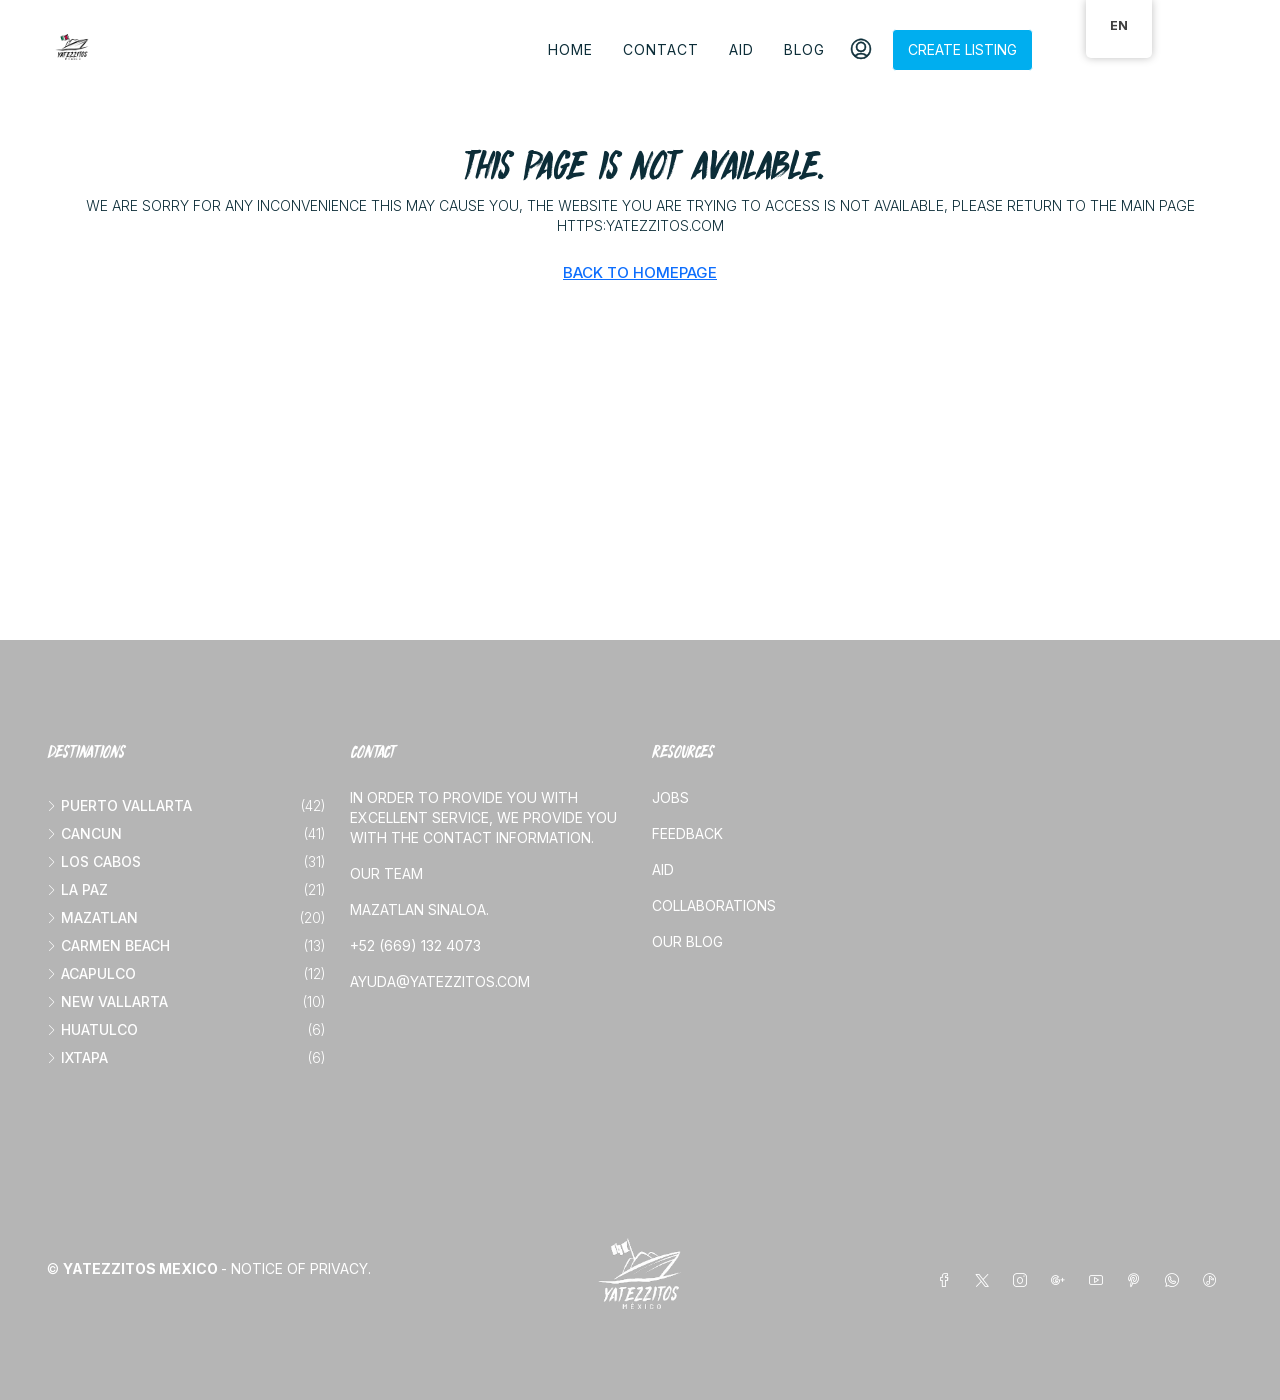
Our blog (687, 941)
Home (570, 49)
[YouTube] (1100, 1280)
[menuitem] (861, 50)
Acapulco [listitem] (91, 973)
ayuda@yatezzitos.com (440, 981)
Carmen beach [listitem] (108, 945)
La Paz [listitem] (77, 889)
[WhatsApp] (1176, 1280)
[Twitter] (986, 1280)
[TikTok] (1214, 1280)
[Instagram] (1024, 1280)
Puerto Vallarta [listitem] (119, 805)
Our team (386, 873)
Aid (741, 49)
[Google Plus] (1062, 1280)
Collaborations (714, 905)
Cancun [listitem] (84, 833)
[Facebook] (948, 1280)
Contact (661, 49)
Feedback (687, 833)
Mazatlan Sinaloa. (419, 909)
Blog (804, 49)
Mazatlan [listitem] (92, 917)
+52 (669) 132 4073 (415, 945)
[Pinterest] (1138, 1280)
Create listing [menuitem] (962, 49)
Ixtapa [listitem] (77, 1057)
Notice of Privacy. (301, 1268)
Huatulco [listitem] (92, 1029)
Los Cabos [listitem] (94, 861)
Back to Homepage (640, 272)
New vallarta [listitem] (107, 1001)
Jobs (670, 797)
